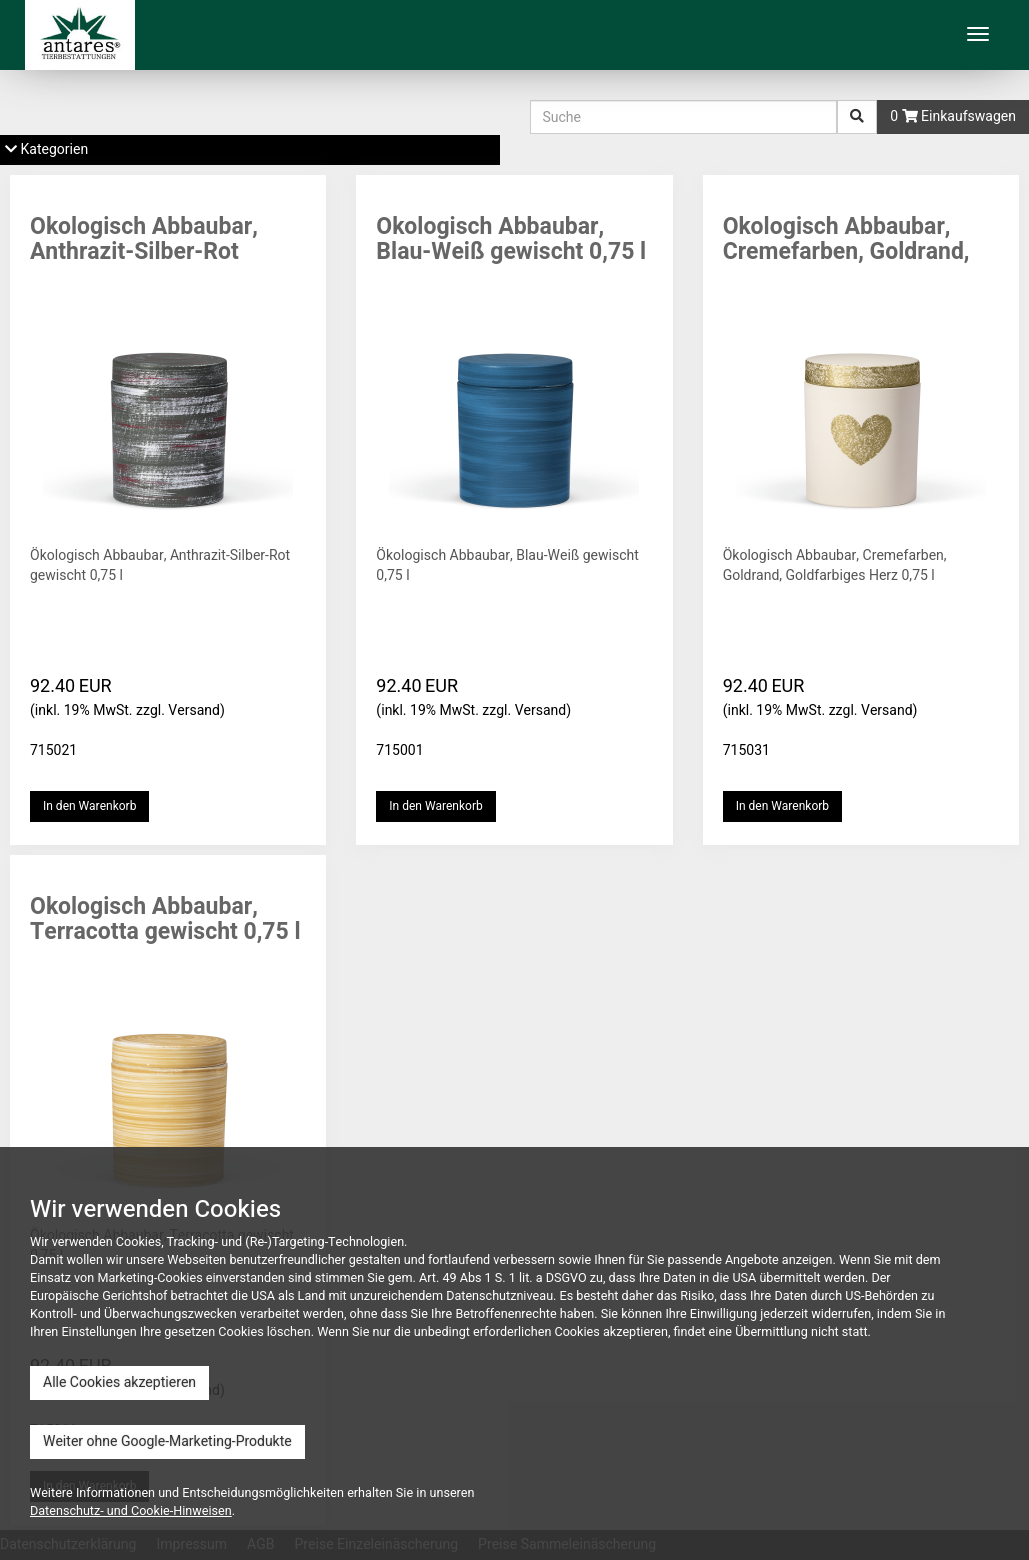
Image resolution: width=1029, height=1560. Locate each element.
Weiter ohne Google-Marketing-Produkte (167, 1441)
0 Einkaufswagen (953, 116)
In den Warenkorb (89, 806)
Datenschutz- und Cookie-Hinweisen (131, 1511)
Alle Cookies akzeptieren (119, 1382)
